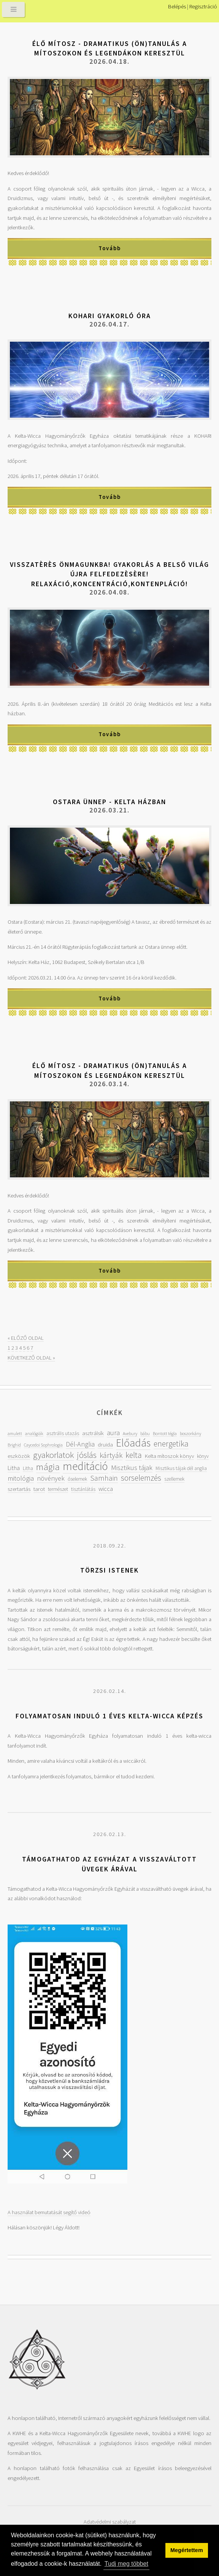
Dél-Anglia (80, 1444)
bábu (145, 1433)
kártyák (111, 1455)
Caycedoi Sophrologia (43, 1445)
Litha (14, 1468)
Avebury (130, 1433)
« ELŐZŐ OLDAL (26, 1338)
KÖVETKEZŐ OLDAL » (31, 1357)
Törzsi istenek (109, 1570)
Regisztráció (203, 6)
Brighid (14, 1445)
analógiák (34, 1433)
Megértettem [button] (186, 2550)
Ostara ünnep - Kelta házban (109, 802)
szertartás (19, 1488)
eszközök (19, 1455)
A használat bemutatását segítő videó (49, 2212)
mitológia (21, 1478)
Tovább (109, 248)
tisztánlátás (83, 1489)
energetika (171, 1444)
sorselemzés (141, 1478)
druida (105, 1444)
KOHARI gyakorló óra (109, 316)
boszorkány (190, 1433)
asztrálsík (93, 1433)
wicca (105, 1489)
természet (58, 1489)
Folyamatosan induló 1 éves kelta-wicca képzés (109, 1716)
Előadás (133, 1443)
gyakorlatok (53, 1454)
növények (51, 1478)
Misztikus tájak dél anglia (181, 1468)
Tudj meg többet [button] (126, 2563)
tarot (39, 1488)
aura (113, 1432)
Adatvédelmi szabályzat (110, 2521)
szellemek (174, 1479)
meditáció (85, 1466)
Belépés (177, 6)
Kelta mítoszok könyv (169, 1455)
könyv (203, 1456)
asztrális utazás (62, 1433)
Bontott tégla (165, 1433)
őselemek (77, 1479)
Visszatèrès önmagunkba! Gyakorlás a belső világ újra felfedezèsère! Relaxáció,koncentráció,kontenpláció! (109, 574)
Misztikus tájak (131, 1467)
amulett (15, 1433)
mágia (48, 1467)
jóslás (87, 1454)
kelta (133, 1455)
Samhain (104, 1478)
